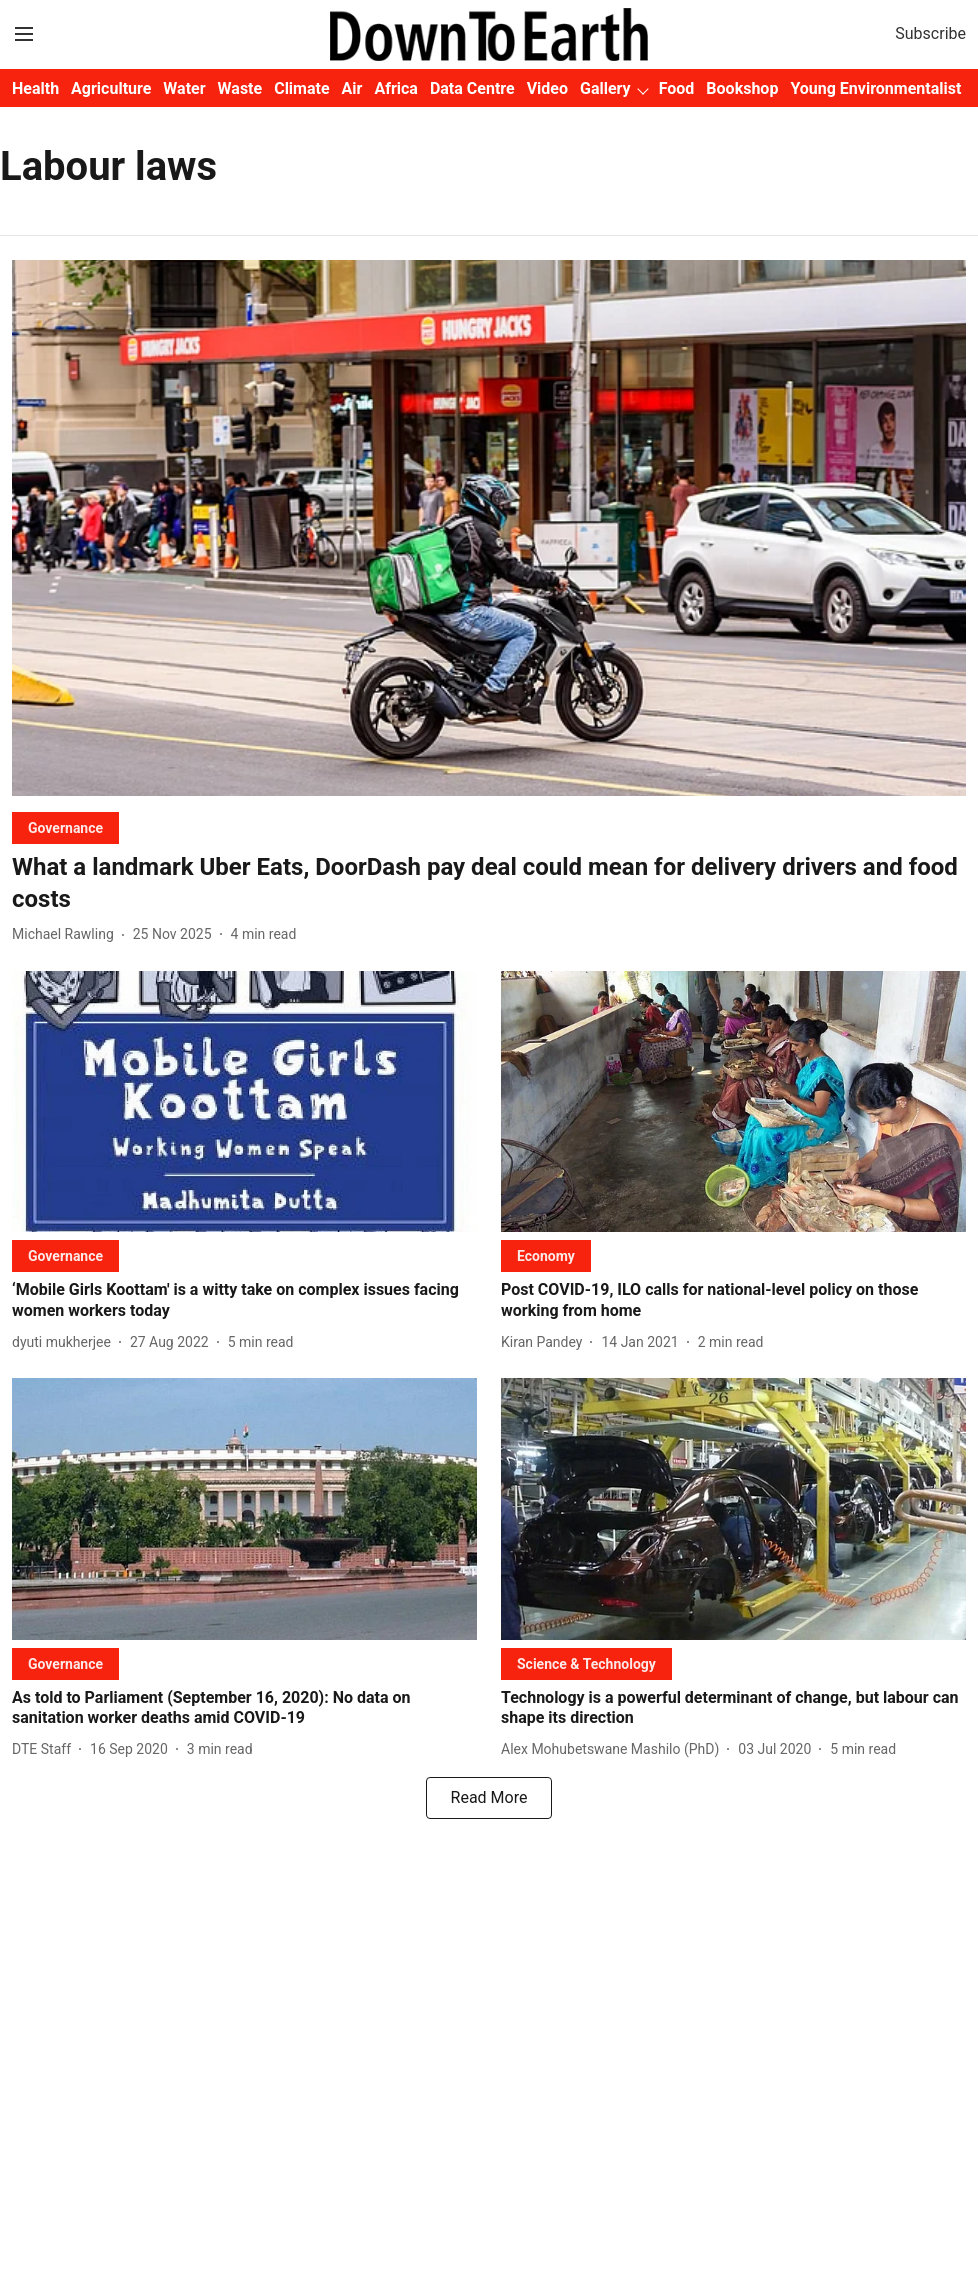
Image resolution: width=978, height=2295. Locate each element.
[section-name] (65, 827)
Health (35, 88)
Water (184, 88)
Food (677, 88)
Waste (240, 88)
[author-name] (67, 934)
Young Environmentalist (875, 88)
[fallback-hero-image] (489, 528)
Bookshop (742, 88)
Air (352, 88)
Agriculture (111, 88)
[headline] (489, 883)
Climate (301, 88)
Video (547, 88)
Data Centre (472, 88)
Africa (395, 88)
